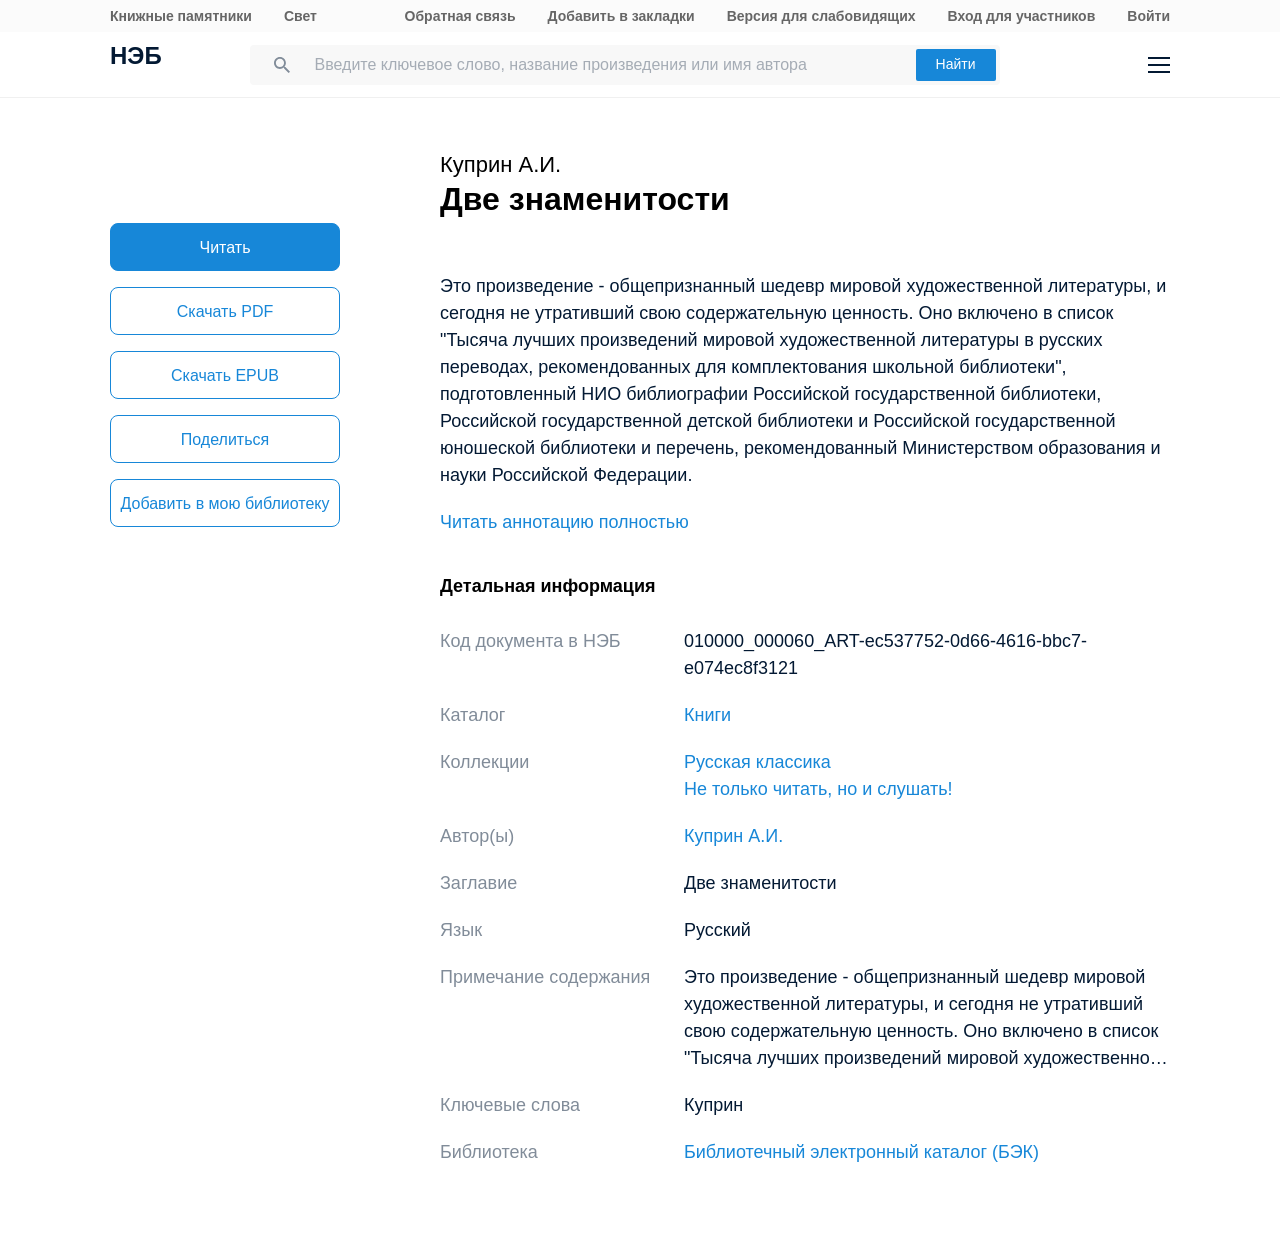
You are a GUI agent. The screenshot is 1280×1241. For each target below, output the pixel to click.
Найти (956, 64)
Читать (225, 247)
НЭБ (136, 58)
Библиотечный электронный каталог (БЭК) (861, 1152)
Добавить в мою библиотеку (224, 503)
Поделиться (225, 439)
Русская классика (757, 762)
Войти (1148, 16)
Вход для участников (1022, 16)
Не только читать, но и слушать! (818, 789)
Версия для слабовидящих (821, 16)
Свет (300, 16)
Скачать (225, 311)
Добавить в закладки (621, 16)
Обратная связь (460, 16)
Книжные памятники (181, 16)
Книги (707, 715)
